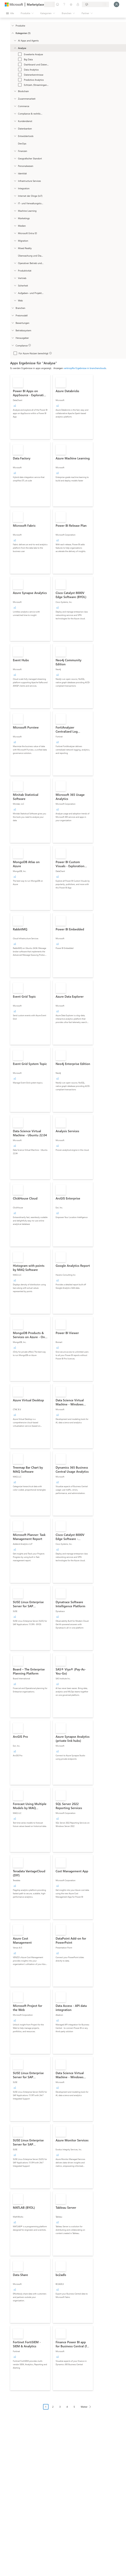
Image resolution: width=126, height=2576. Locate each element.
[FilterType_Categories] (12, 33)
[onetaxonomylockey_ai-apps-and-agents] (15, 40)
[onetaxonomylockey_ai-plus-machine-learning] (15, 210)
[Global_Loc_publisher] (12, 337)
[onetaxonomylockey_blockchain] (15, 91)
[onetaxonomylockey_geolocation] (15, 158)
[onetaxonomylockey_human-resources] (15, 165)
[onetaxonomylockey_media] (15, 225)
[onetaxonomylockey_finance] (15, 150)
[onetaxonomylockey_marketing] (15, 218)
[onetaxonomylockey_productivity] (15, 270)
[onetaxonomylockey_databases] (15, 128)
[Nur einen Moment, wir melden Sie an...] (116, 4)
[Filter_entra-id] (15, 233)
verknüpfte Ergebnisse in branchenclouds (85, 368)
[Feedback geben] (57, 4)
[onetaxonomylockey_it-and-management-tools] (15, 203)
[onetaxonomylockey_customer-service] (15, 121)
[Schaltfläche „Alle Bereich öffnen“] (10, 13)
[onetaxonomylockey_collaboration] (15, 98)
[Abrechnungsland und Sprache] (95, 4)
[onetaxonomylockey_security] (15, 285)
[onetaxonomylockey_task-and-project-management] (15, 292)
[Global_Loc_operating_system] (12, 330)
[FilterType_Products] (12, 25)
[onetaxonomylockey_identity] (15, 173)
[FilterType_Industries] (12, 307)
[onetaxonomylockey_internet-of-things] (15, 195)
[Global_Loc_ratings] (12, 322)
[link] (30, 407)
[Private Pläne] (78, 4)
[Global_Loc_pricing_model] (12, 315)
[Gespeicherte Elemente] (71, 4)
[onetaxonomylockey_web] (15, 300)
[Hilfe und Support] (64, 4)
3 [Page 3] (60, 2406)
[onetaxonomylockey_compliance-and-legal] (15, 113)
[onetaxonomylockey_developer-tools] (15, 135)
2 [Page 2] (53, 2406)
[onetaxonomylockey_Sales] (15, 278)
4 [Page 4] (67, 2406)
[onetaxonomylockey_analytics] (15, 47)
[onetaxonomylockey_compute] (15, 180)
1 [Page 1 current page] (45, 2406)
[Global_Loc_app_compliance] (12, 345)
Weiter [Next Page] (84, 2406)
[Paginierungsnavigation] (68, 2409)
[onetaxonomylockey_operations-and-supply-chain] (15, 263)
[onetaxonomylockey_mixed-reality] (15, 248)
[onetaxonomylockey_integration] (15, 188)
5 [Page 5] (74, 2406)
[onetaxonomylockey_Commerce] (15, 106)
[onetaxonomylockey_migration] (15, 240)
